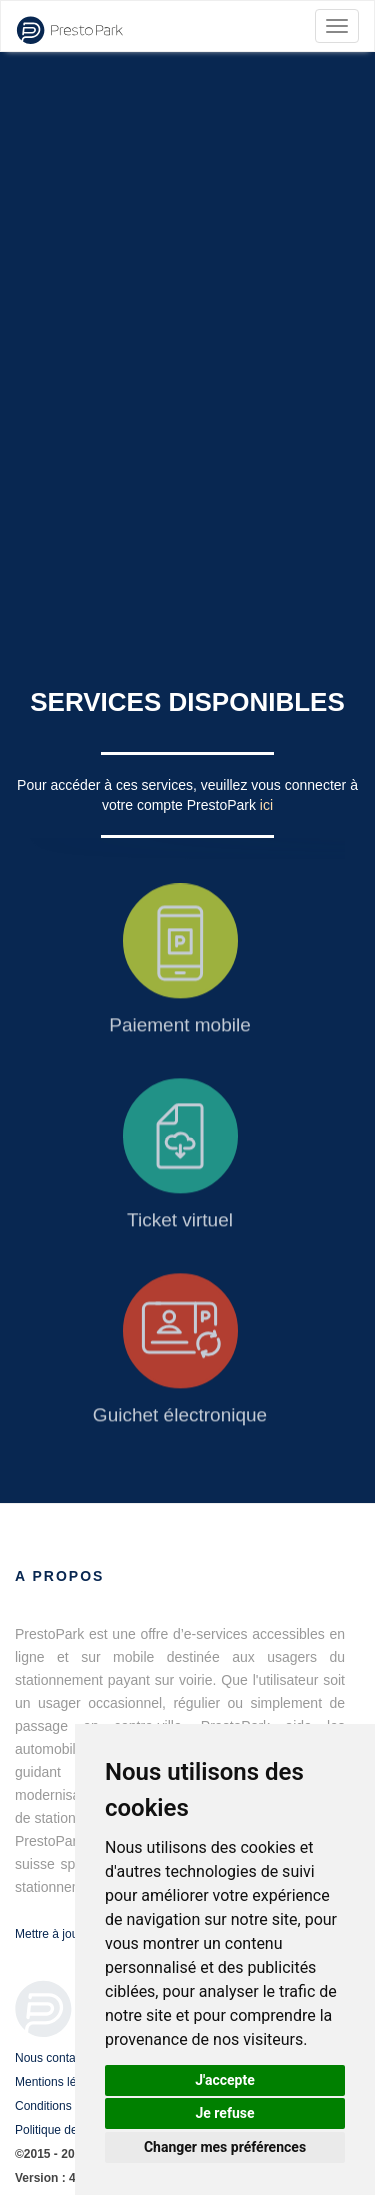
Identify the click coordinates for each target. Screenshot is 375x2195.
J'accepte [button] (225, 2080)
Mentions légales (60, 2082)
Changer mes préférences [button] (225, 2147)
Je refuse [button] (224, 2113)
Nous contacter (55, 2058)
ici (266, 805)
